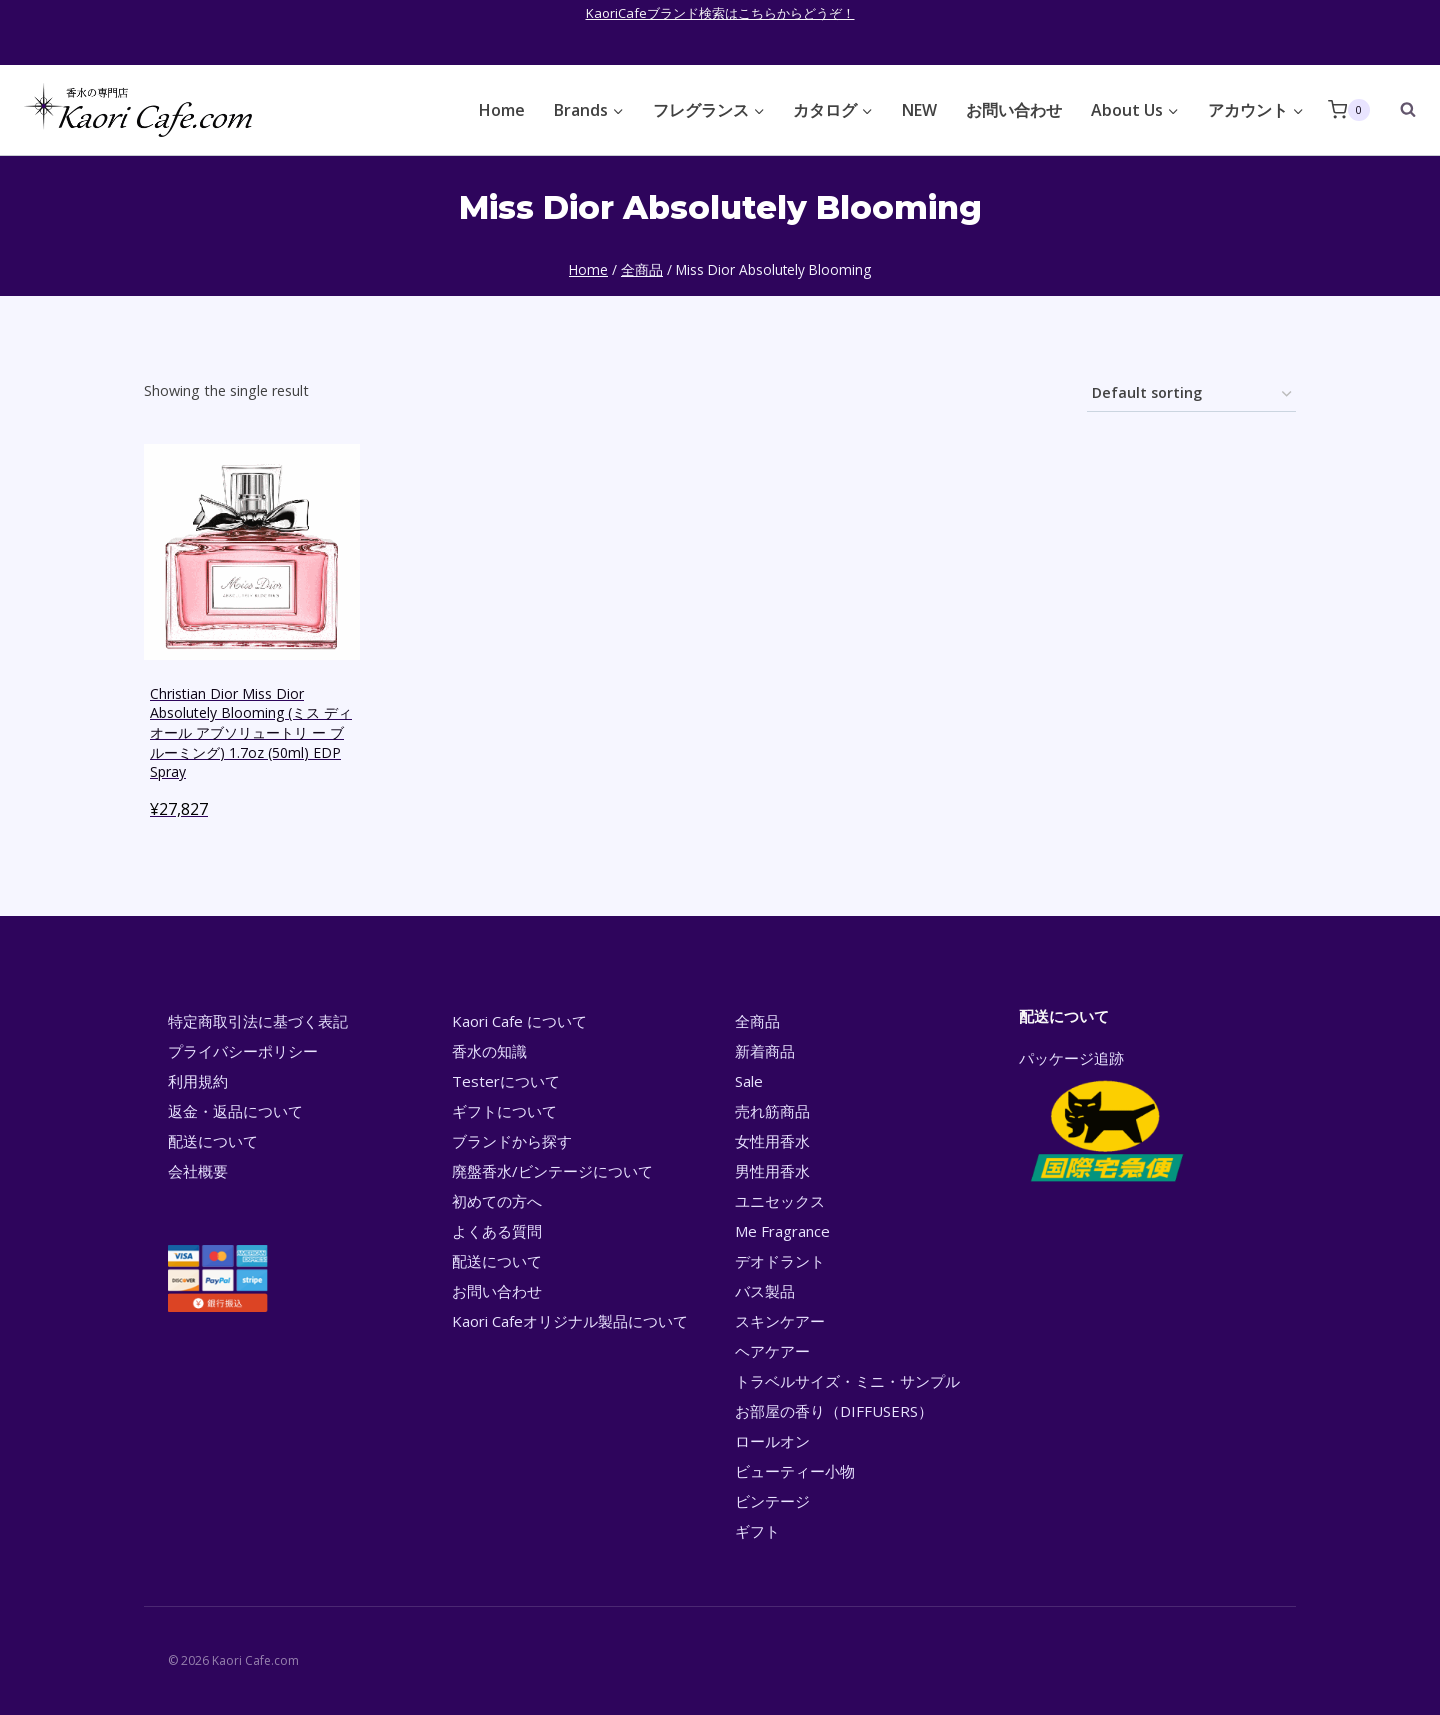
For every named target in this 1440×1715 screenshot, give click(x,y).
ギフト (757, 1531)
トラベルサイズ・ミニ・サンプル (847, 1381)
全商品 (757, 1021)
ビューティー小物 (795, 1471)
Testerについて (506, 1081)
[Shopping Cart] (1349, 109)
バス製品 (765, 1291)
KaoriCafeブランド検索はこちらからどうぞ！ (720, 13)
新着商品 (765, 1051)
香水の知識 (489, 1051)
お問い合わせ (1014, 110)
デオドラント (780, 1261)
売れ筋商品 (772, 1111)
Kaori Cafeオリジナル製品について (570, 1321)
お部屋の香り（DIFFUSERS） (834, 1411)
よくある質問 (497, 1231)
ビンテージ (772, 1501)
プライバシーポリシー (243, 1051)
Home (502, 110)
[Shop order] (1191, 394)
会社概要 (198, 1171)
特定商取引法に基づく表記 (258, 1021)
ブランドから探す (512, 1141)
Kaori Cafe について (519, 1021)
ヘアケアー (772, 1351)
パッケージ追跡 (1105, 1118)
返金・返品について (235, 1111)
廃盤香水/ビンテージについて (552, 1171)
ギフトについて (504, 1111)
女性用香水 (772, 1141)
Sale (749, 1081)
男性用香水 (772, 1171)
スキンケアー (780, 1321)
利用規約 (198, 1081)
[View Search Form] (1398, 110)
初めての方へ (497, 1201)
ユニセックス (780, 1201)
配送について (213, 1141)
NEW (919, 110)
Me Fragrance (782, 1231)
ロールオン (772, 1441)
